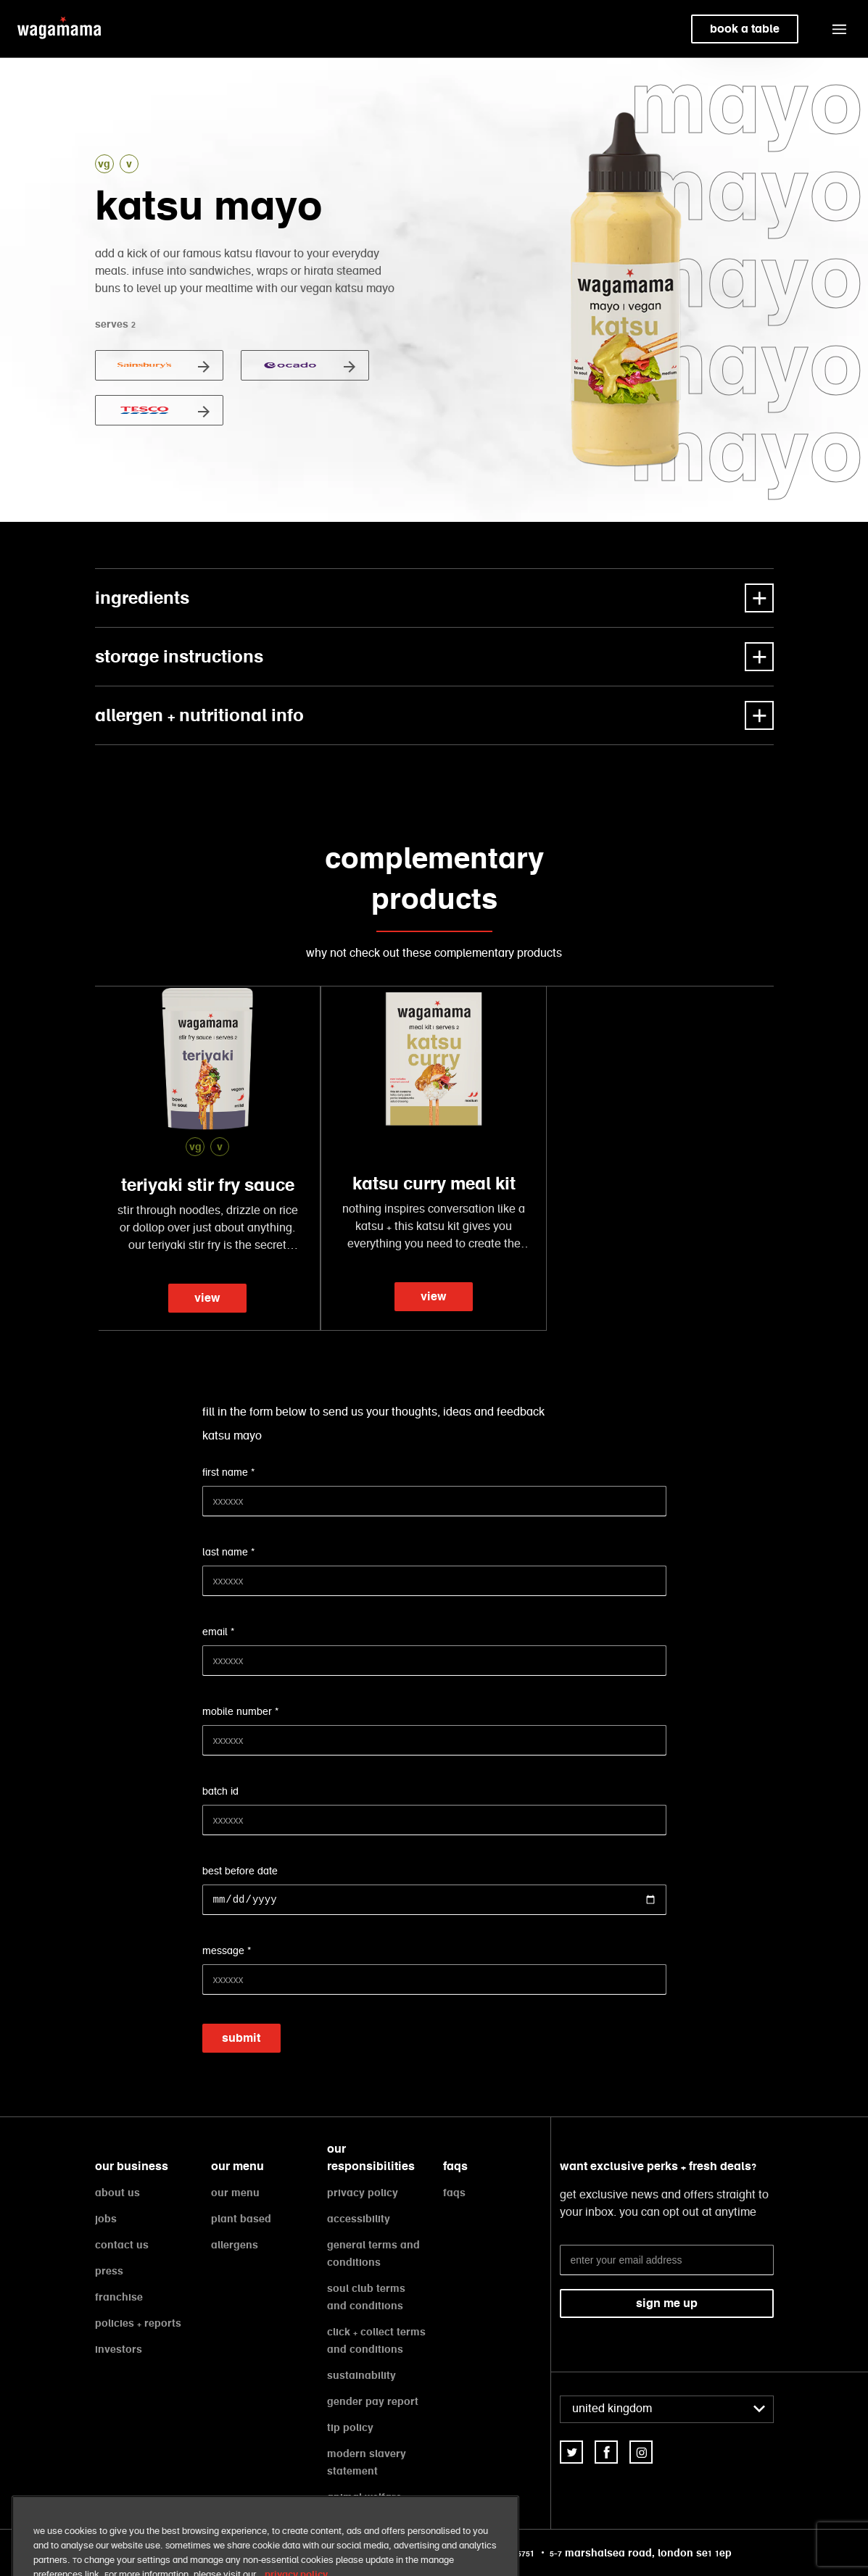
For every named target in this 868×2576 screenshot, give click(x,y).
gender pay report (372, 2401)
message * (226, 1951)
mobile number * (240, 1712)
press (109, 2271)
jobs (106, 2218)
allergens (234, 2245)
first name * (228, 1473)
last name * (228, 1552)
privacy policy (362, 2192)
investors (118, 2349)
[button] (839, 29)
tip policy (350, 2427)
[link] (571, 2452)
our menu (235, 2192)
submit (241, 2038)
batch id (220, 1792)
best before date (240, 1871)
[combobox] (667, 2409)
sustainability (361, 2375)
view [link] (207, 1298)
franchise (119, 2297)
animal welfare (364, 2497)
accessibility (358, 2218)
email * (218, 1632)
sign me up (667, 2303)
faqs (454, 2192)
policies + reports (138, 2323)
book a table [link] (745, 29)
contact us (122, 2245)
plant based (241, 2218)
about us (117, 2192)
